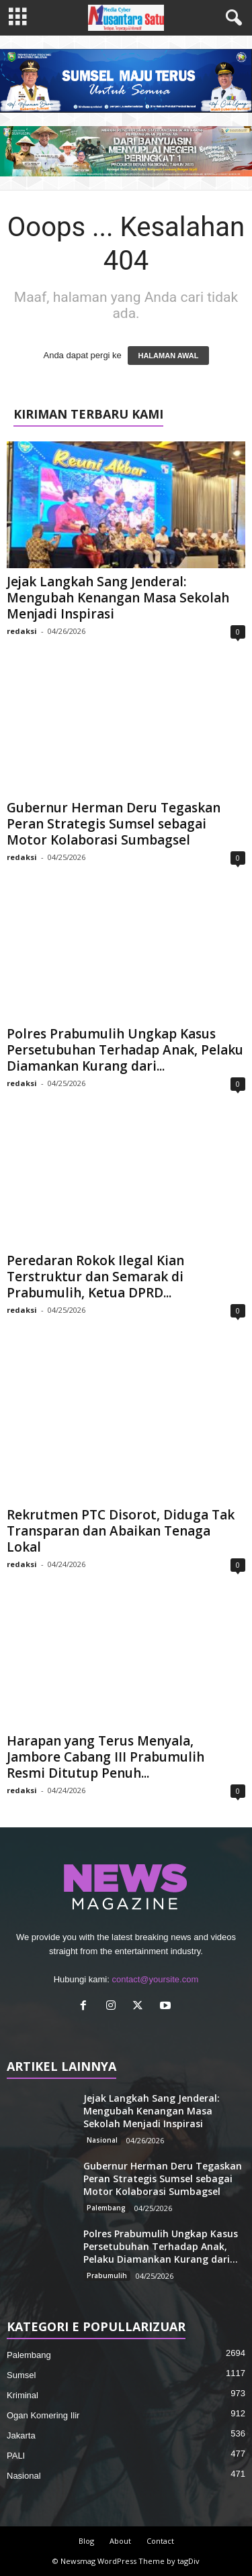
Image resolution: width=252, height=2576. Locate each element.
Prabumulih (107, 2275)
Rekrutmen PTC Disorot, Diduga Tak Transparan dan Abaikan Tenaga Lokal (121, 1531)
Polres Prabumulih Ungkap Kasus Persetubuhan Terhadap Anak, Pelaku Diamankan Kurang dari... (125, 1050)
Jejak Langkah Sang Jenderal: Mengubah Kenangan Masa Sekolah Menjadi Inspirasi (118, 598)
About (120, 2541)
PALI (16, 2456)
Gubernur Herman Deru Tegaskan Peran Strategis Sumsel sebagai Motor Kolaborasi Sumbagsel (113, 824)
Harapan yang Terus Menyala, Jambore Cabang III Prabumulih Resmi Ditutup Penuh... (105, 1757)
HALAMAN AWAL (168, 356)
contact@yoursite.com (155, 1979)
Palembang (106, 2207)
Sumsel (21, 2375)
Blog (86, 2541)
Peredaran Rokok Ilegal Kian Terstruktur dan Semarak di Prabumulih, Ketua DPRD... (95, 1276)
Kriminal (22, 2395)
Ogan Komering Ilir (43, 2415)
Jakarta (21, 2435)
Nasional (102, 2140)
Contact (160, 2541)
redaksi (22, 631)
